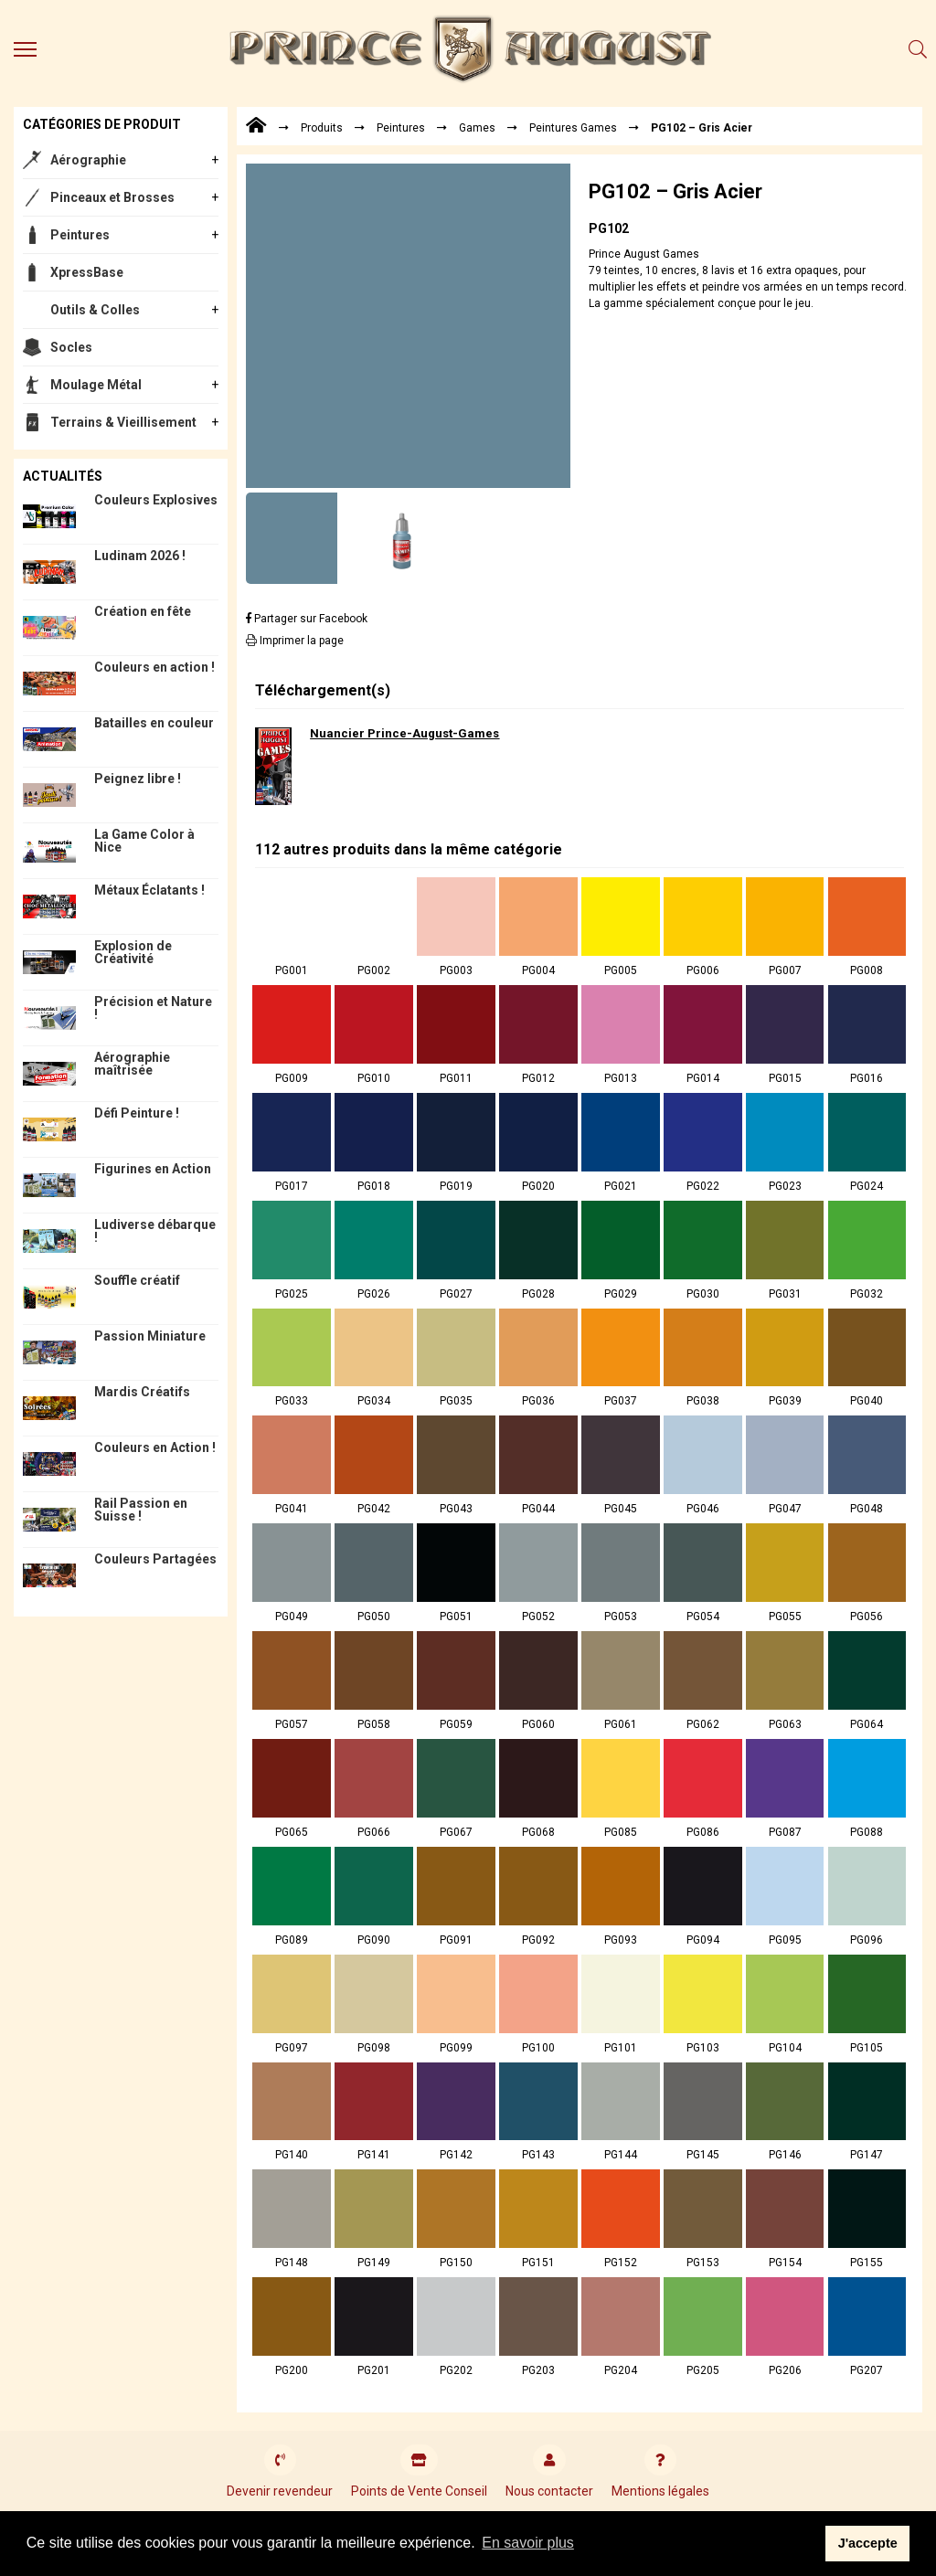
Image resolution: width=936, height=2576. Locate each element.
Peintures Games (573, 128)
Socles (71, 347)
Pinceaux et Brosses (112, 197)
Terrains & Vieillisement (123, 422)
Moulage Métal (96, 384)
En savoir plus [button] (528, 2542)
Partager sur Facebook (306, 618)
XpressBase (86, 272)
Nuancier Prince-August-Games (404, 733)
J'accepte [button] (868, 2543)
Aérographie (88, 160)
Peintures (80, 235)
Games (477, 128)
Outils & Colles (95, 309)
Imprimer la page (295, 640)
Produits (322, 128)
